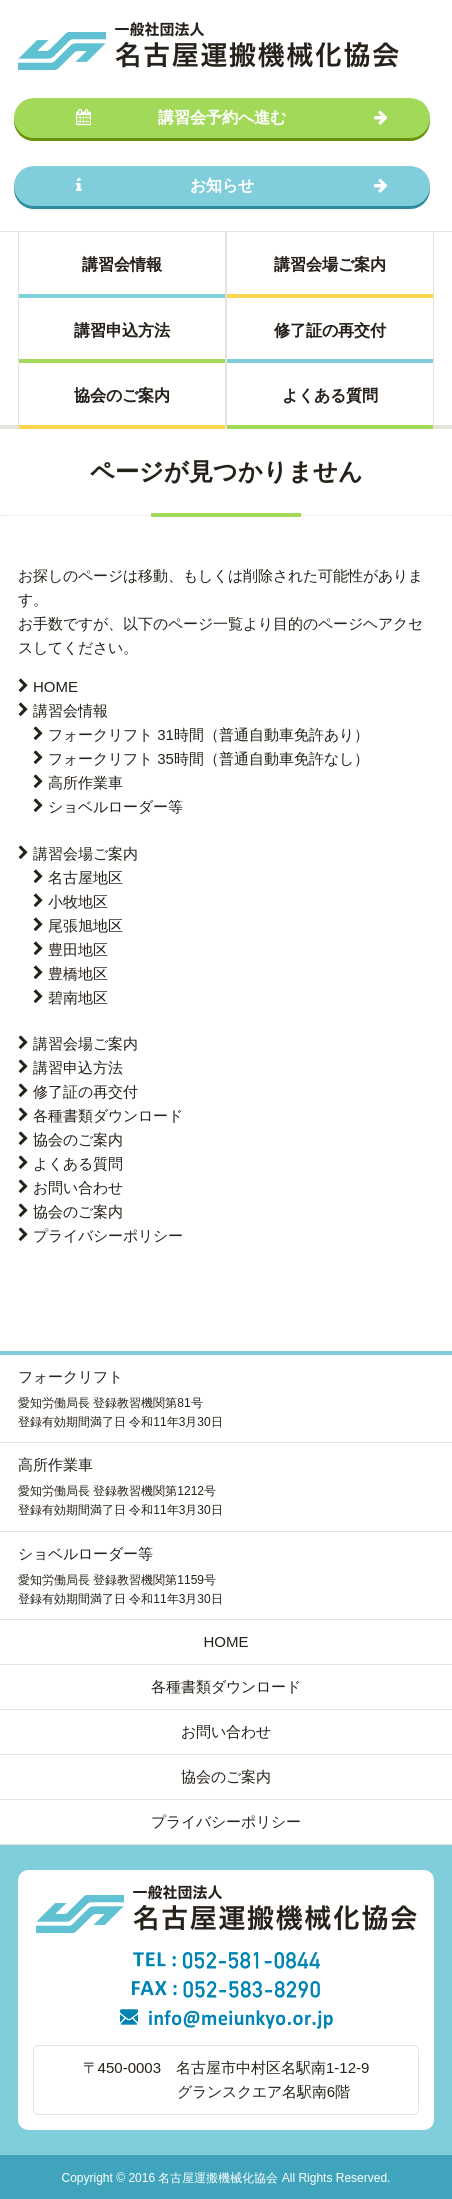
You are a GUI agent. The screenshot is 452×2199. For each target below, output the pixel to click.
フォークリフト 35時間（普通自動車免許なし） (208, 758)
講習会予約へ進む (232, 117)
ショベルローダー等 (115, 806)
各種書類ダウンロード (108, 1115)
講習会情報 (122, 264)
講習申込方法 (122, 330)
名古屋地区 (85, 877)
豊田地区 (78, 949)
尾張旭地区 (85, 925)
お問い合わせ (78, 1187)
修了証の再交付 (330, 330)
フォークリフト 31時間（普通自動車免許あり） (208, 734)
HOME (55, 686)
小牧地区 (78, 901)
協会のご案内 (122, 395)
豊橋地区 (78, 973)
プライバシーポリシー (108, 1235)
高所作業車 (85, 782)
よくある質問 (330, 395)
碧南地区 (78, 997)
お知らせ (232, 185)
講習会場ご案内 (330, 264)
